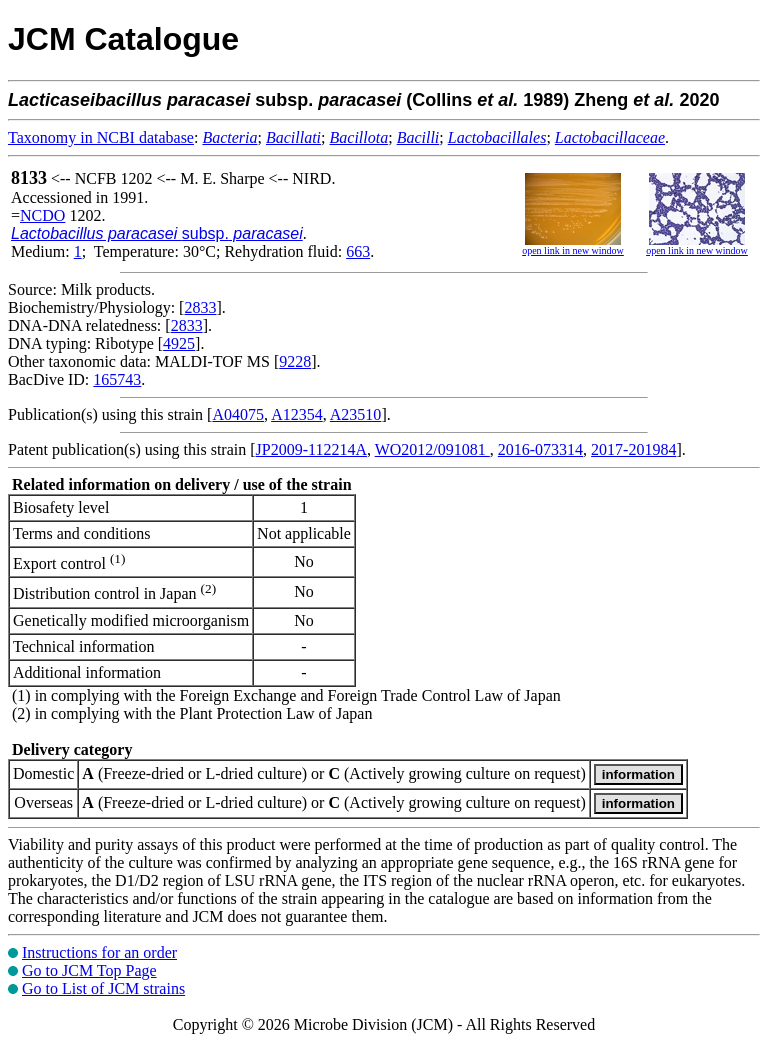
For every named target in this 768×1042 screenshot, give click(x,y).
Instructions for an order (99, 952)
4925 (179, 343)
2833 (200, 307)
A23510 (356, 414)
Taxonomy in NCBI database (101, 137)
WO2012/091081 (432, 449)
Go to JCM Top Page (89, 970)
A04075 (238, 414)
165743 (117, 379)
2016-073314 (540, 449)
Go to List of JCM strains (103, 988)
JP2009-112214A (311, 449)
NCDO (42, 215)
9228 (295, 361)
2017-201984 (633, 449)
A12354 (297, 414)
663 (358, 251)
